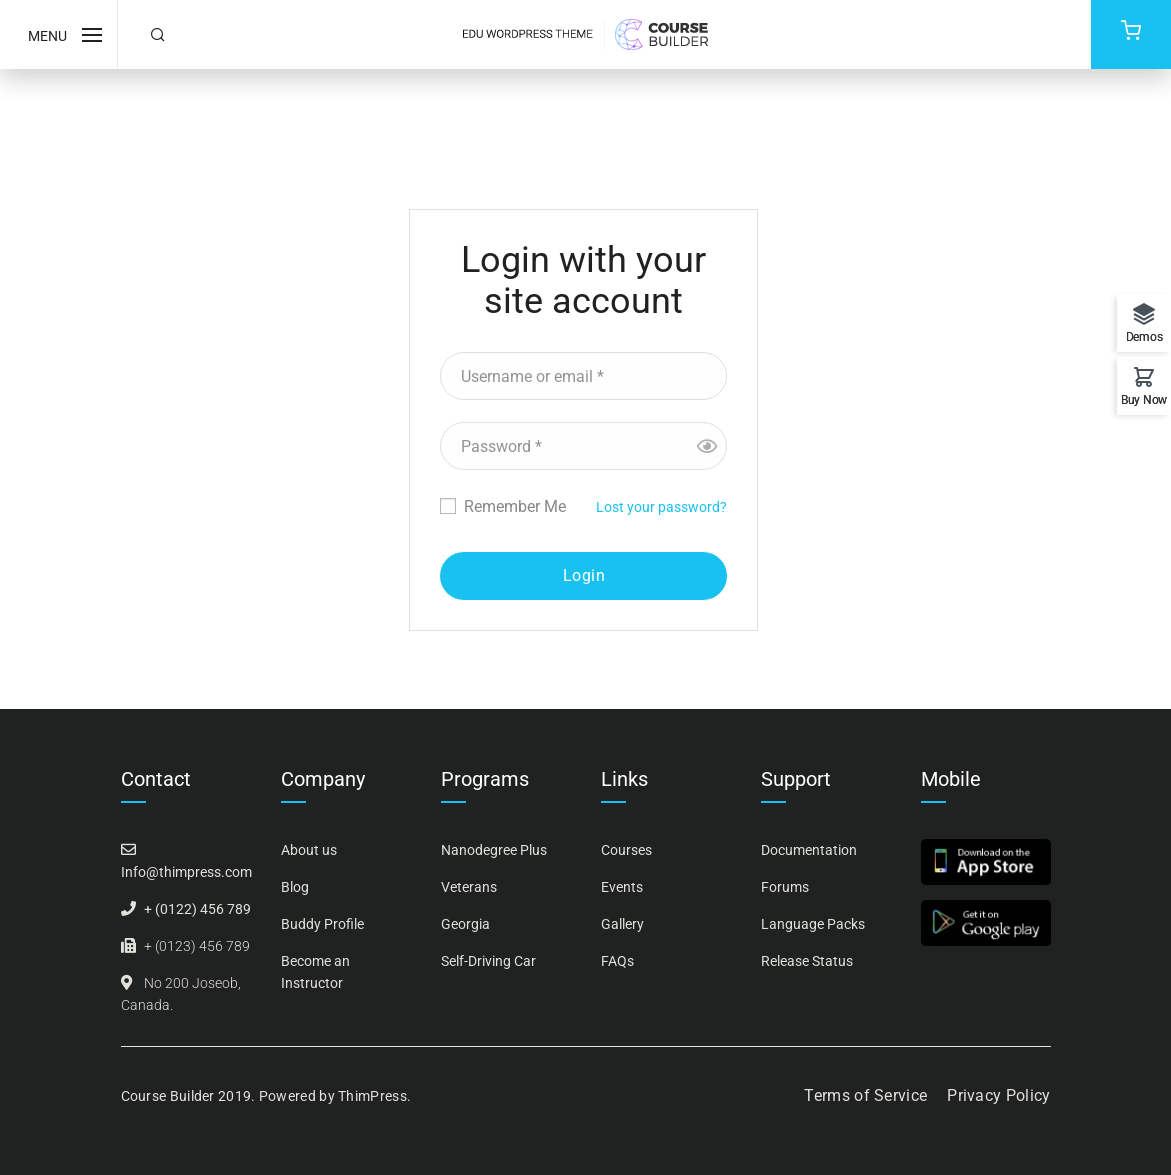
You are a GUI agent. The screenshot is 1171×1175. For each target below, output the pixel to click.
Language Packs (813, 924)
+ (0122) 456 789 (197, 909)
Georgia (465, 924)
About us (309, 850)
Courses (626, 850)
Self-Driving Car (488, 961)
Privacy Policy (998, 1095)
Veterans (469, 887)
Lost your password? (661, 507)
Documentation (809, 850)
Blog (295, 887)
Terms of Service (865, 1095)
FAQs (617, 961)
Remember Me (503, 506)
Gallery (622, 924)
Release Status (807, 961)
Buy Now (1144, 399)
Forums (785, 887)
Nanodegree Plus (494, 850)
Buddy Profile (322, 924)
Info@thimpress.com (186, 872)
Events (622, 887)
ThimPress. (374, 1096)
